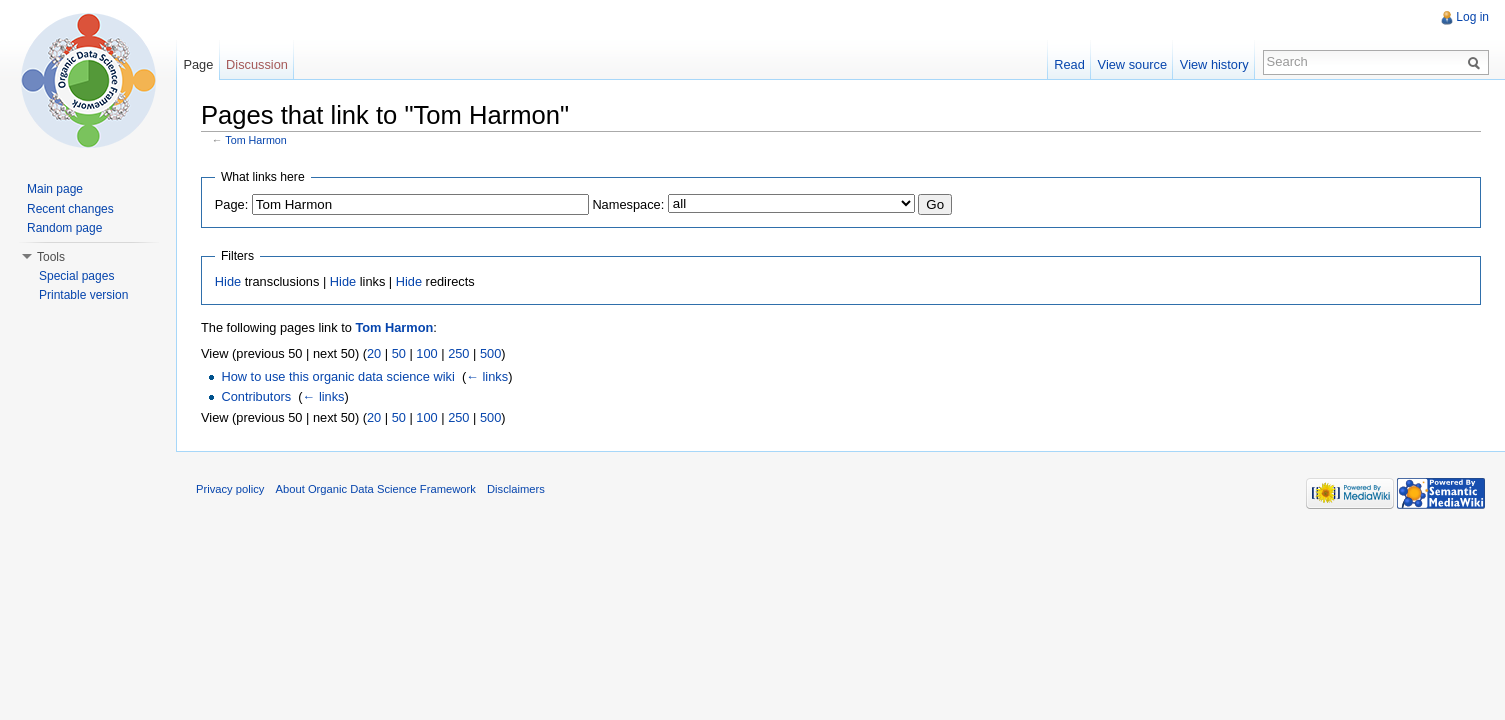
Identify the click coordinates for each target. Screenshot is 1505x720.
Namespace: (628, 204)
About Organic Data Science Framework (376, 489)
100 (426, 353)
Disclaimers (516, 489)
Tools (51, 257)
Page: (231, 204)
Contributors (256, 396)
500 (490, 353)
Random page (64, 228)
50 (399, 353)
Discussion (257, 64)
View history (1214, 64)
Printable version (83, 295)
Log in (1472, 17)
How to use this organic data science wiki (337, 376)
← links (487, 376)
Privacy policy (230, 489)
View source (1132, 64)
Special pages (76, 276)
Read (1069, 64)
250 (458, 353)
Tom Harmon (256, 140)
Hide (228, 281)
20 (374, 353)
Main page (55, 189)
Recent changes (70, 209)
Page (198, 64)
